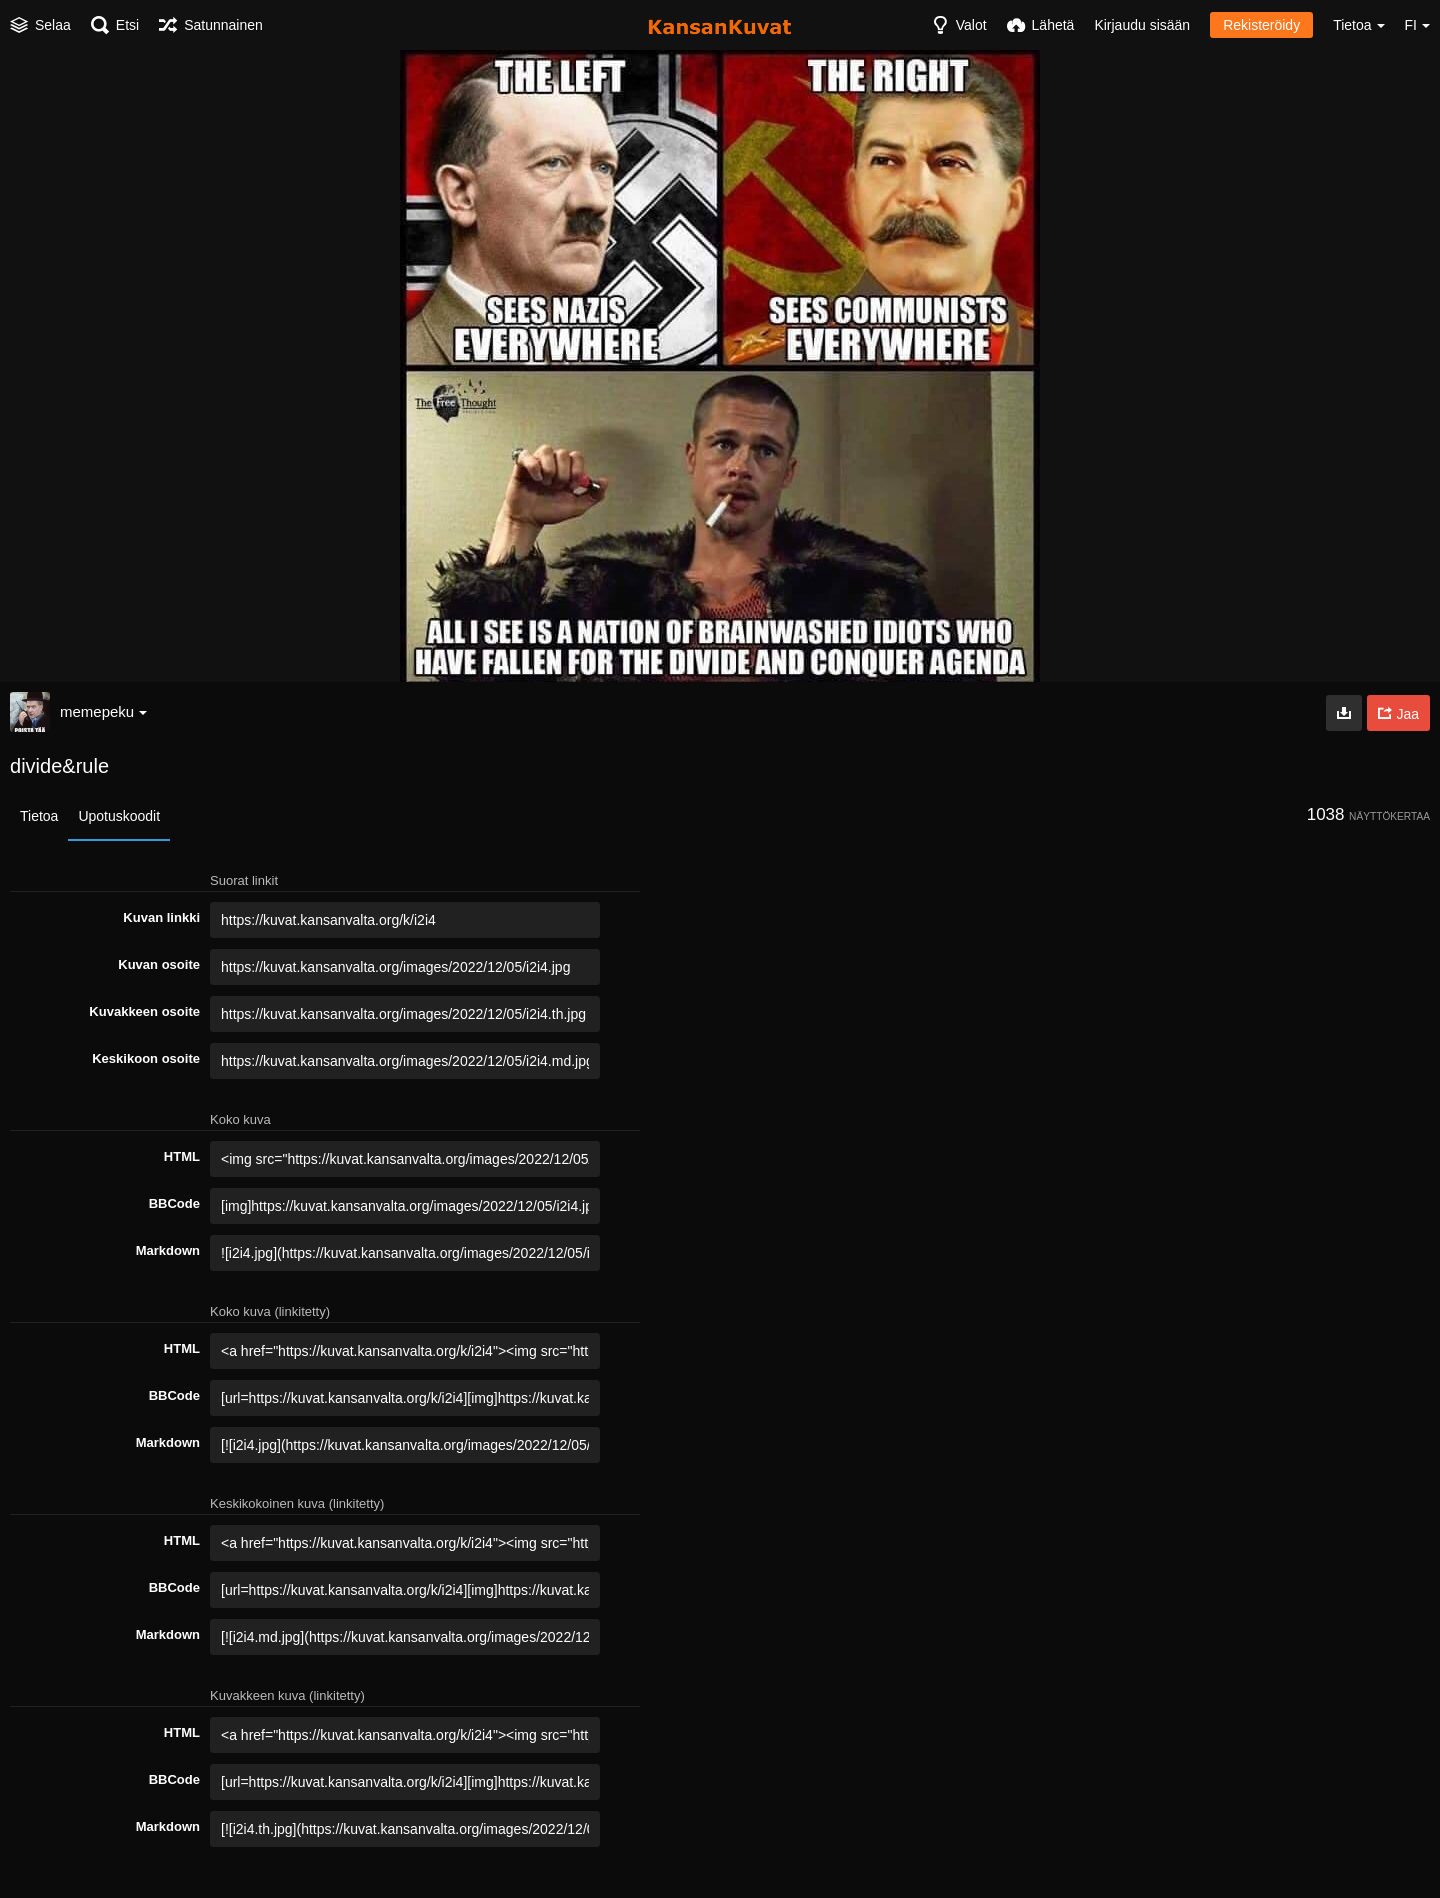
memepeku (103, 711)
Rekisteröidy (1261, 25)
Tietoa (39, 816)
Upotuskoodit (119, 816)
